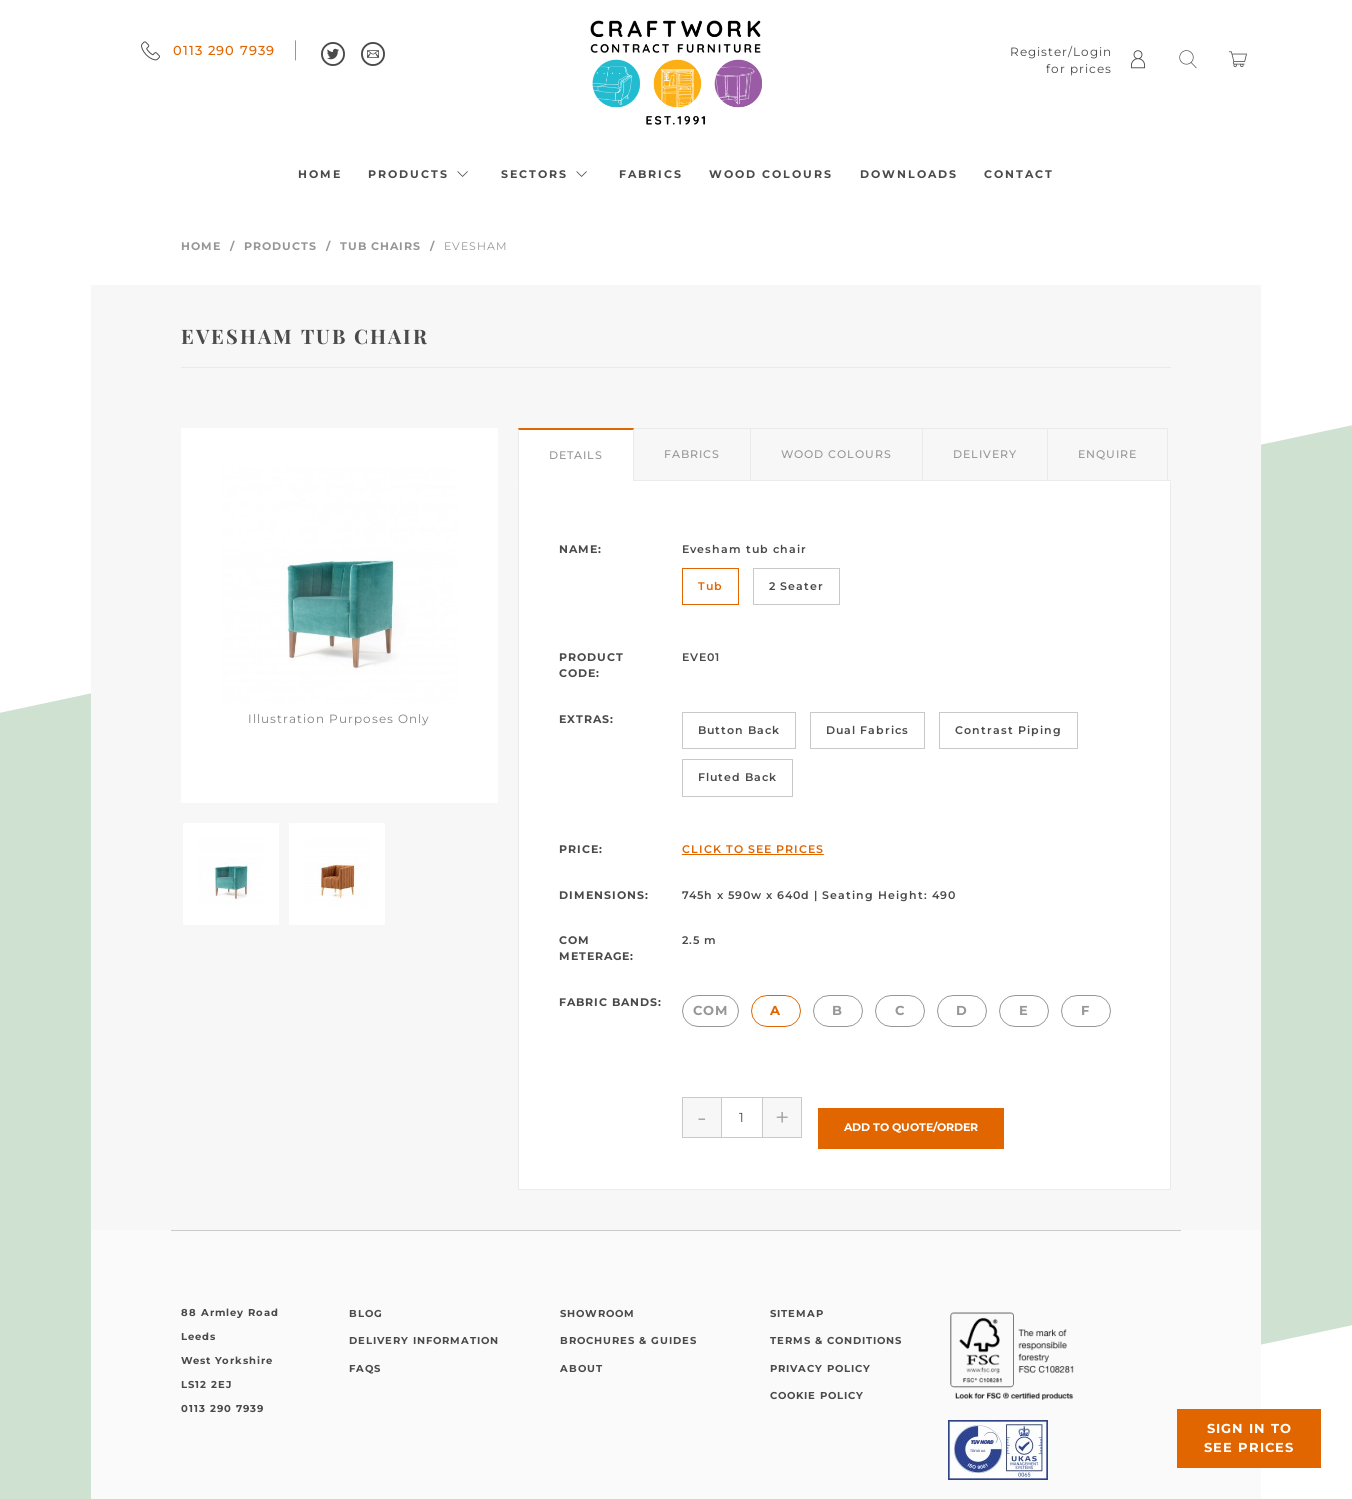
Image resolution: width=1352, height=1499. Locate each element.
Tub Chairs (380, 246)
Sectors (547, 174)
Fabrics (651, 174)
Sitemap (797, 1302)
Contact (1019, 174)
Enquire (1107, 454)
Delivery (985, 454)
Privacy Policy (820, 1357)
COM (710, 1010)
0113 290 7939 (208, 50)
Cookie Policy (817, 1384)
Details (576, 455)
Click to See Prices (753, 849)
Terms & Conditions (836, 1329)
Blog (366, 1302)
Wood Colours (771, 174)
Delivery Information (424, 1329)
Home (320, 174)
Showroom (597, 1302)
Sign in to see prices (1232, 1422)
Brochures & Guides (628, 1329)
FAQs (365, 1357)
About (581, 1357)
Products (421, 174)
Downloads (909, 174)
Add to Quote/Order (911, 1117)
